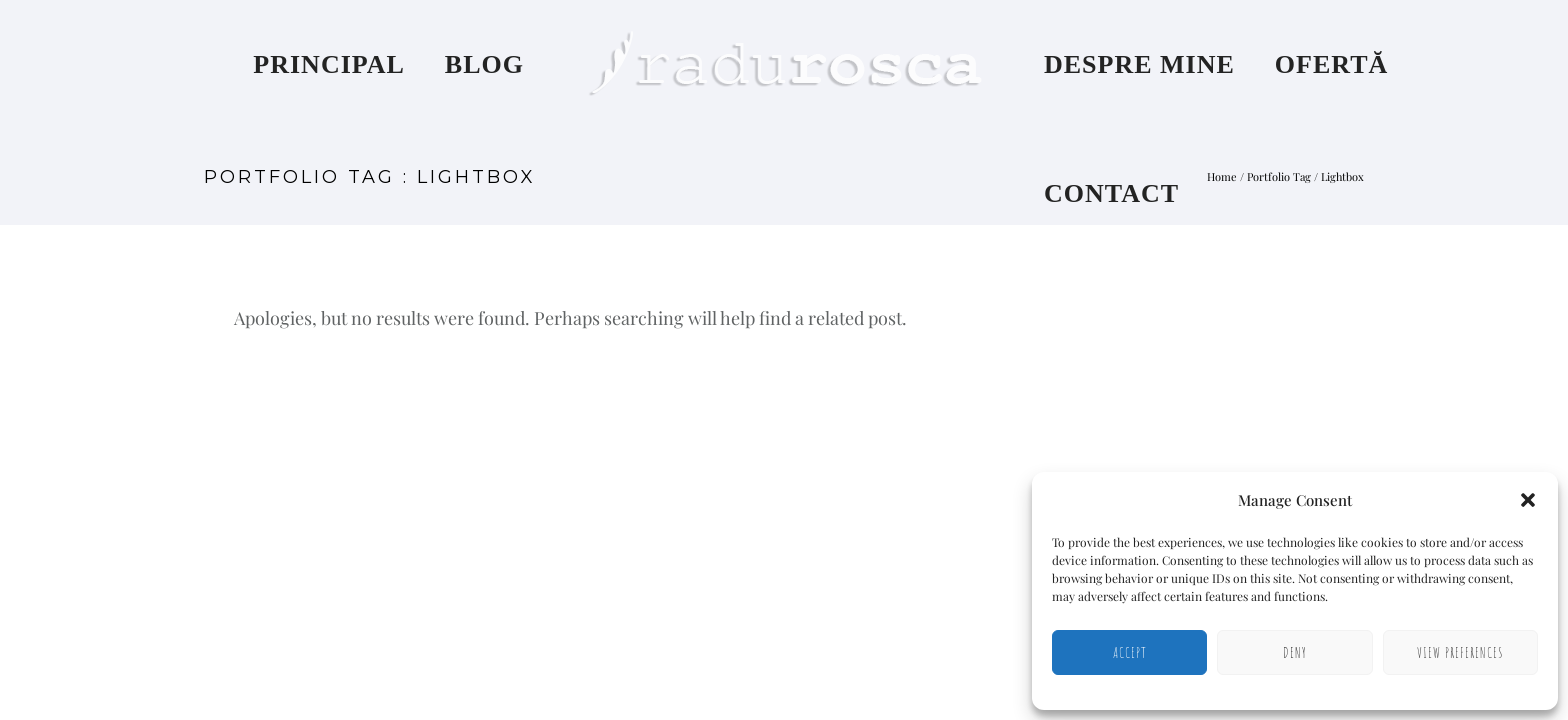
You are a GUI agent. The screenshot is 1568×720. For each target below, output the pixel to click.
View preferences (1460, 652)
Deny (1295, 652)
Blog (484, 64)
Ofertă (1331, 64)
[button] (1528, 500)
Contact (1111, 193)
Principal (329, 64)
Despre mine (1139, 64)
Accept (1130, 652)
